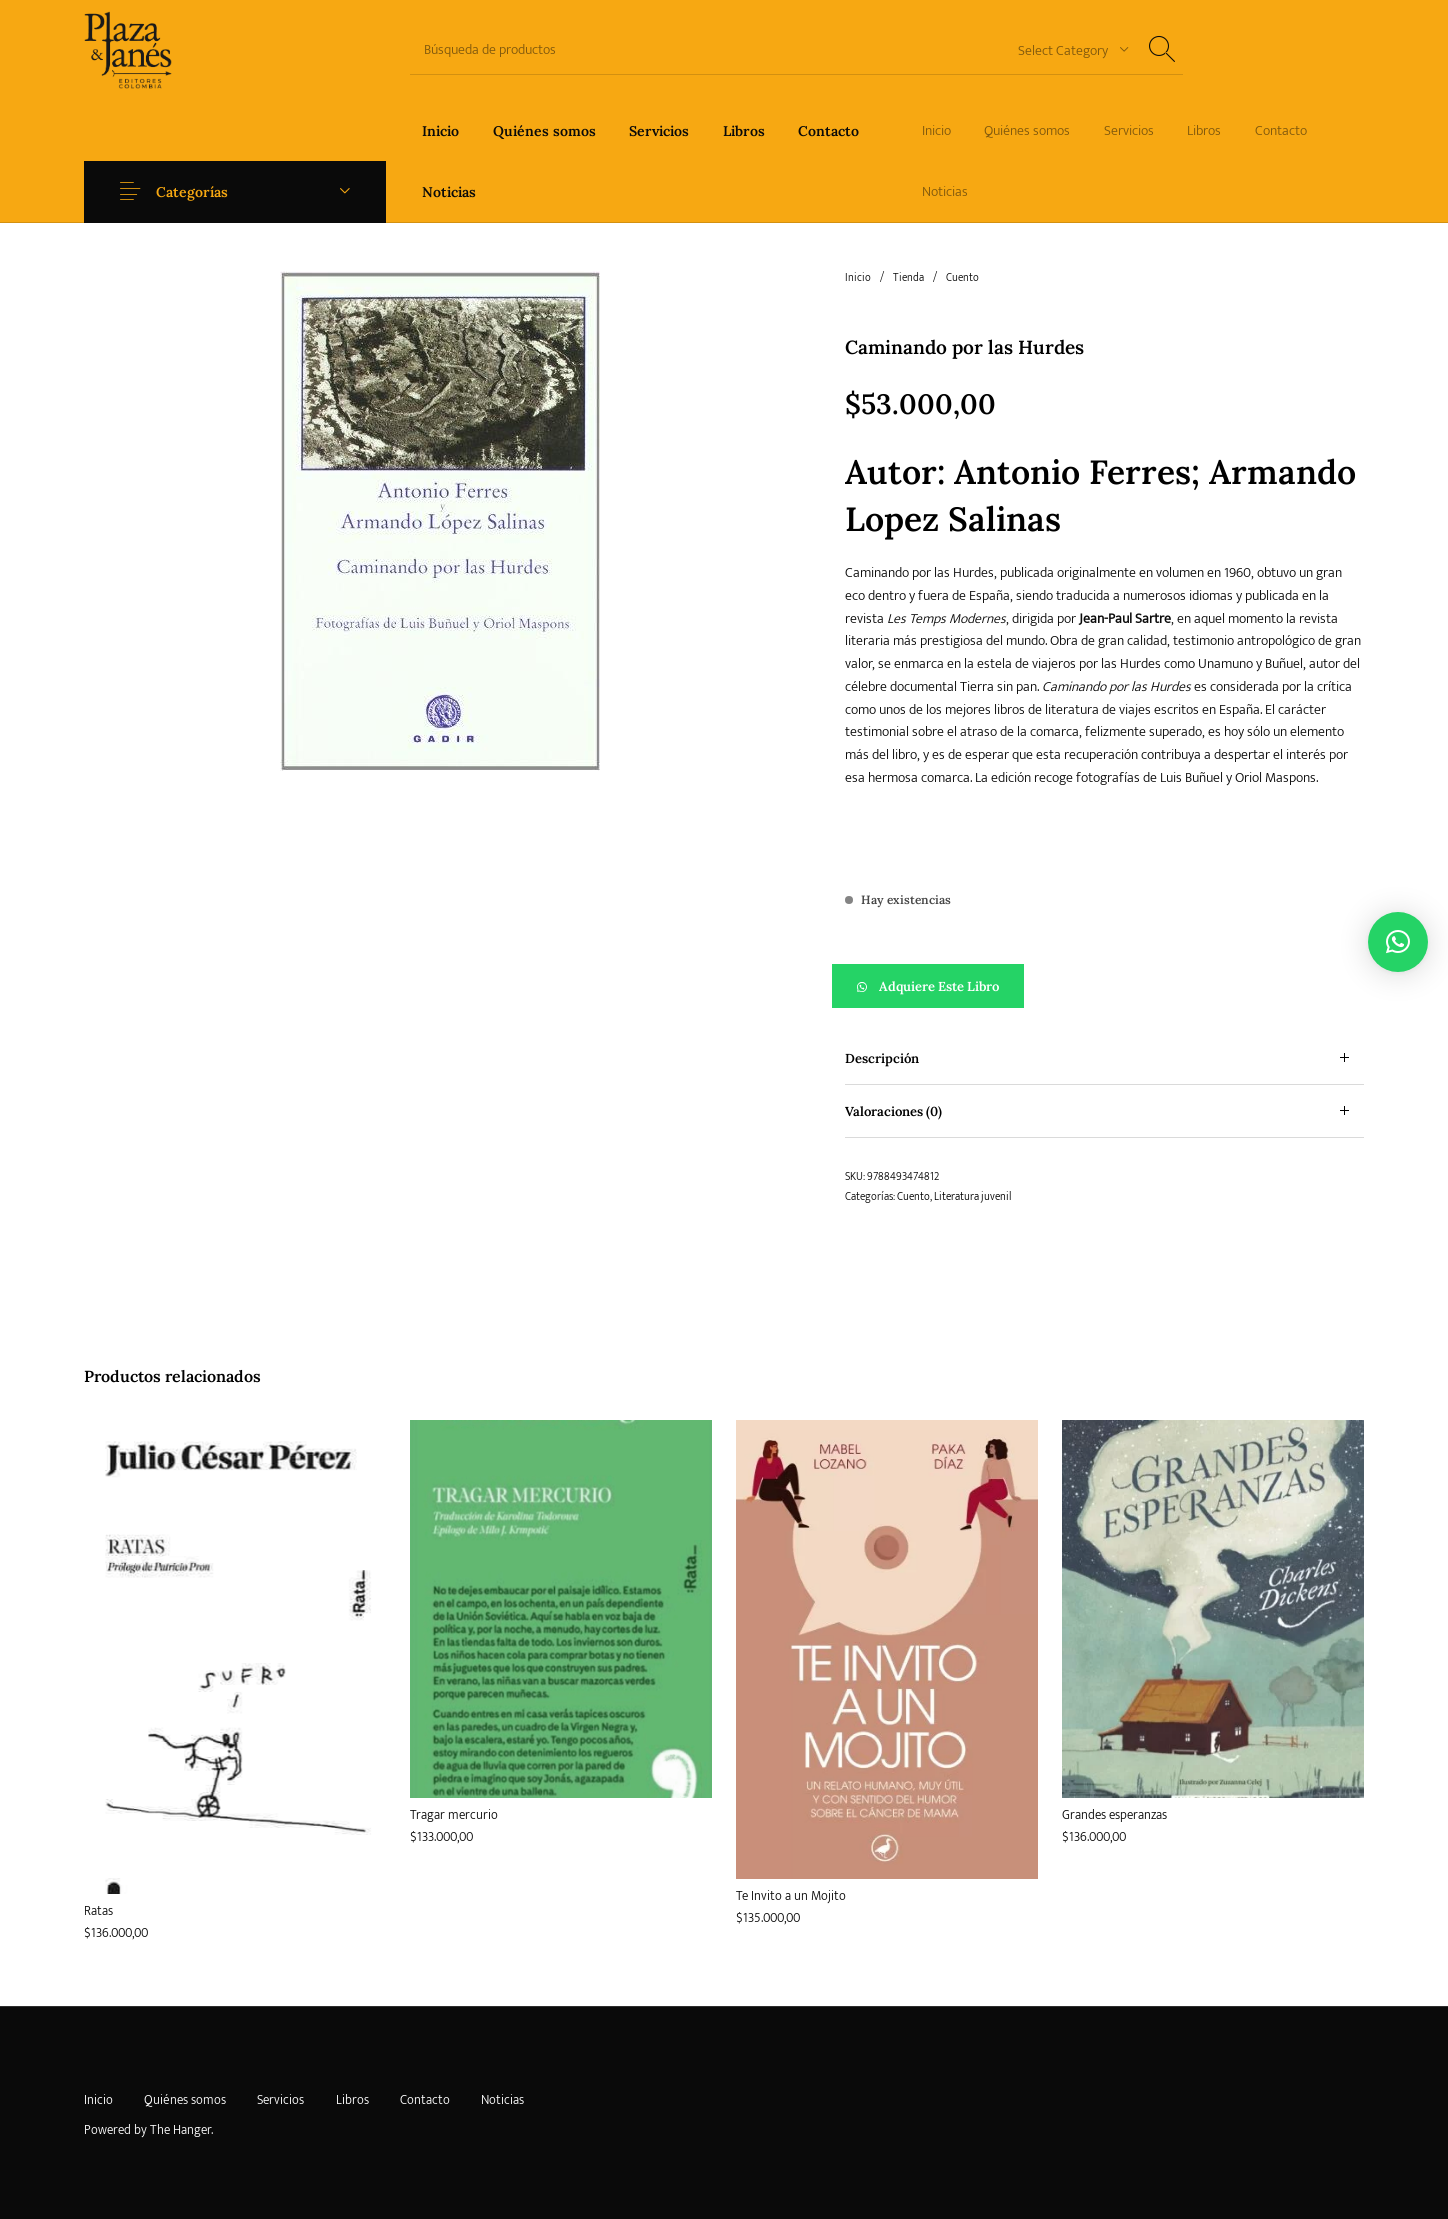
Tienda (908, 278)
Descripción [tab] (882, 1058)
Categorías (192, 192)
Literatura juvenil (972, 1197)
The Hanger (180, 2130)
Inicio (858, 278)
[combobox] (1066, 49)
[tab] (1104, 1058)
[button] (1104, 986)
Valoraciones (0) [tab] (893, 1111)
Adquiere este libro (939, 986)
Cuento (962, 278)
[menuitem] (440, 130)
